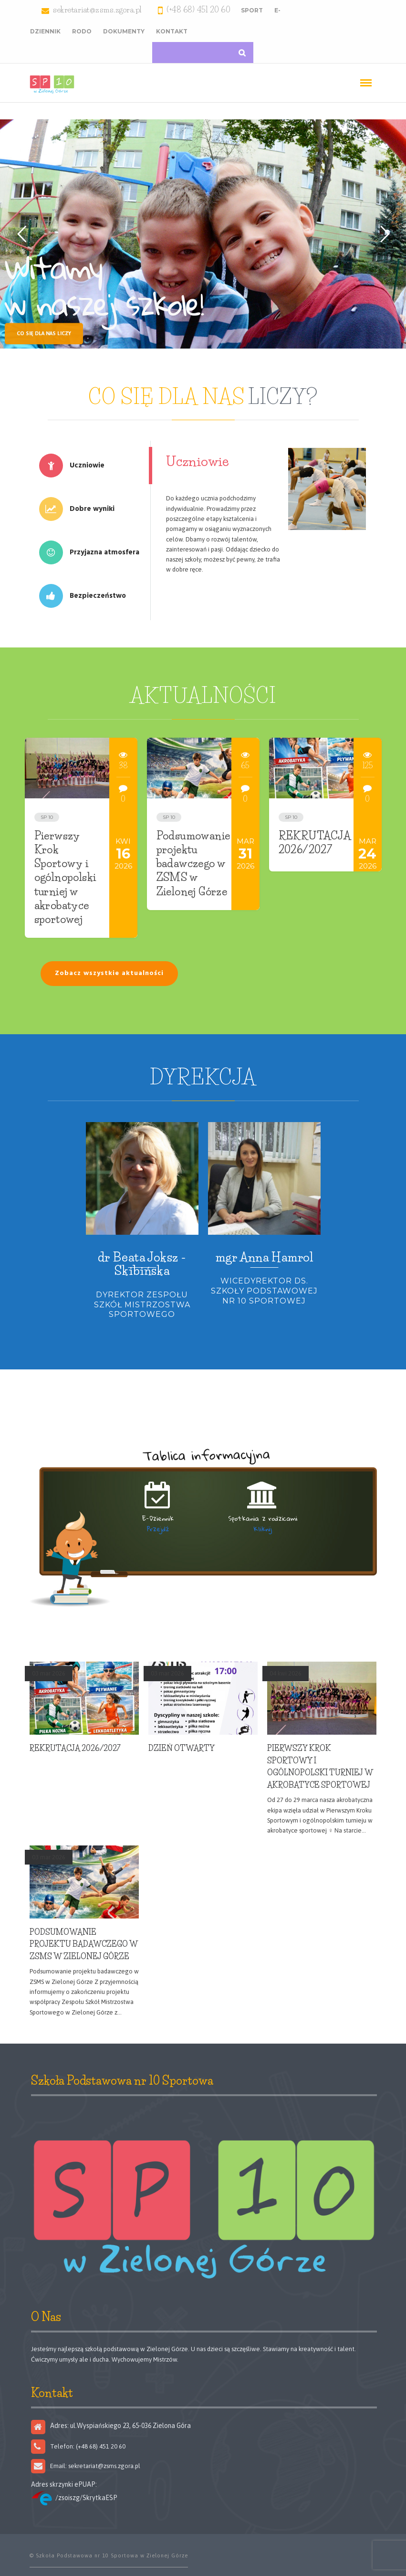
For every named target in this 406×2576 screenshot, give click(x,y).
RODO (82, 31)
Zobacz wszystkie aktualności (109, 973)
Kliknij (262, 1529)
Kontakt (171, 31)
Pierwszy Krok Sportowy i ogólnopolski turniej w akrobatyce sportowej (65, 877)
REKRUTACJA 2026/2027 (75, 1748)
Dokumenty (124, 31)
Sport (252, 10)
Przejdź (158, 1529)
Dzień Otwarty (181, 1748)
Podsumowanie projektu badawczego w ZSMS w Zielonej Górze (193, 863)
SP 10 (47, 817)
